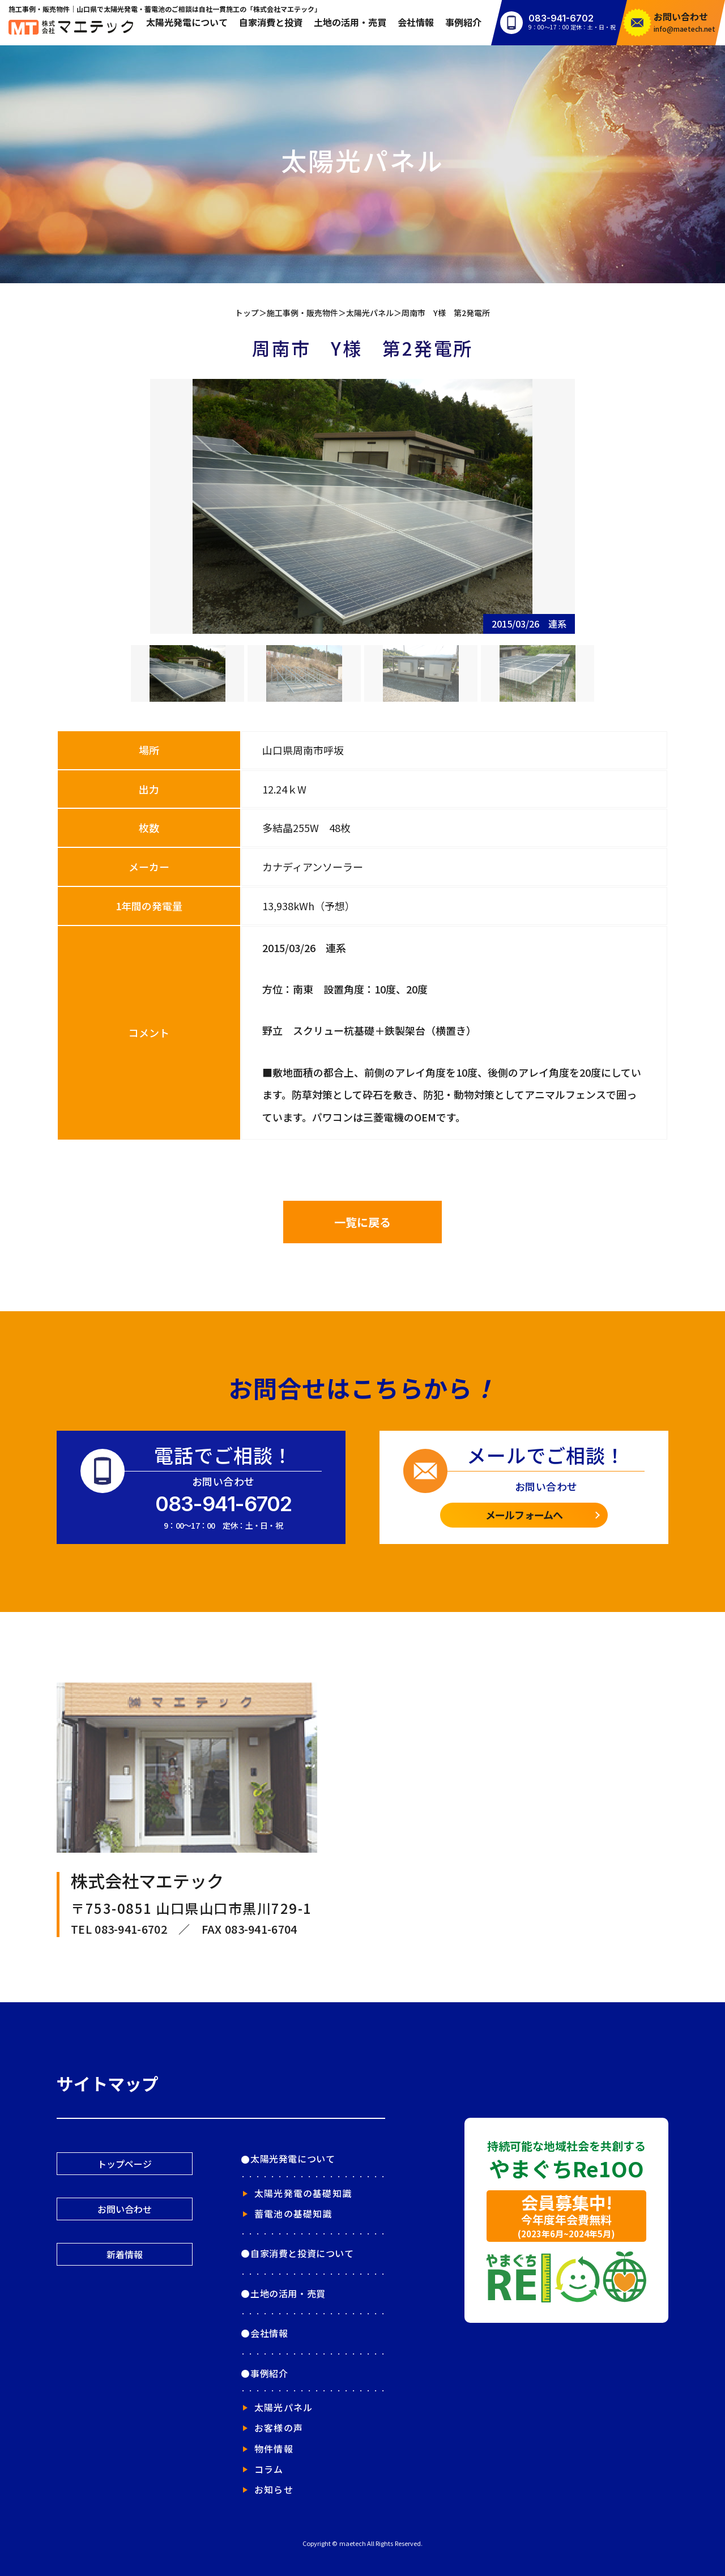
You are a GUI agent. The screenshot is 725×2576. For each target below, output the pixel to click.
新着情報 (124, 2254)
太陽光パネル (370, 312)
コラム (269, 2469)
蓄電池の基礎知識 (293, 2213)
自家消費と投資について (302, 2253)
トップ (247, 312)
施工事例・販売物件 (302, 312)
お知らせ (273, 2489)
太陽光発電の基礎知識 (303, 2193)
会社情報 (416, 22)
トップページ (124, 2163)
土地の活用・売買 (350, 22)
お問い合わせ (124, 2209)
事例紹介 (463, 22)
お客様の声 (278, 2427)
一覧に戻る (362, 1222)
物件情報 (273, 2448)
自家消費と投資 (270, 22)
